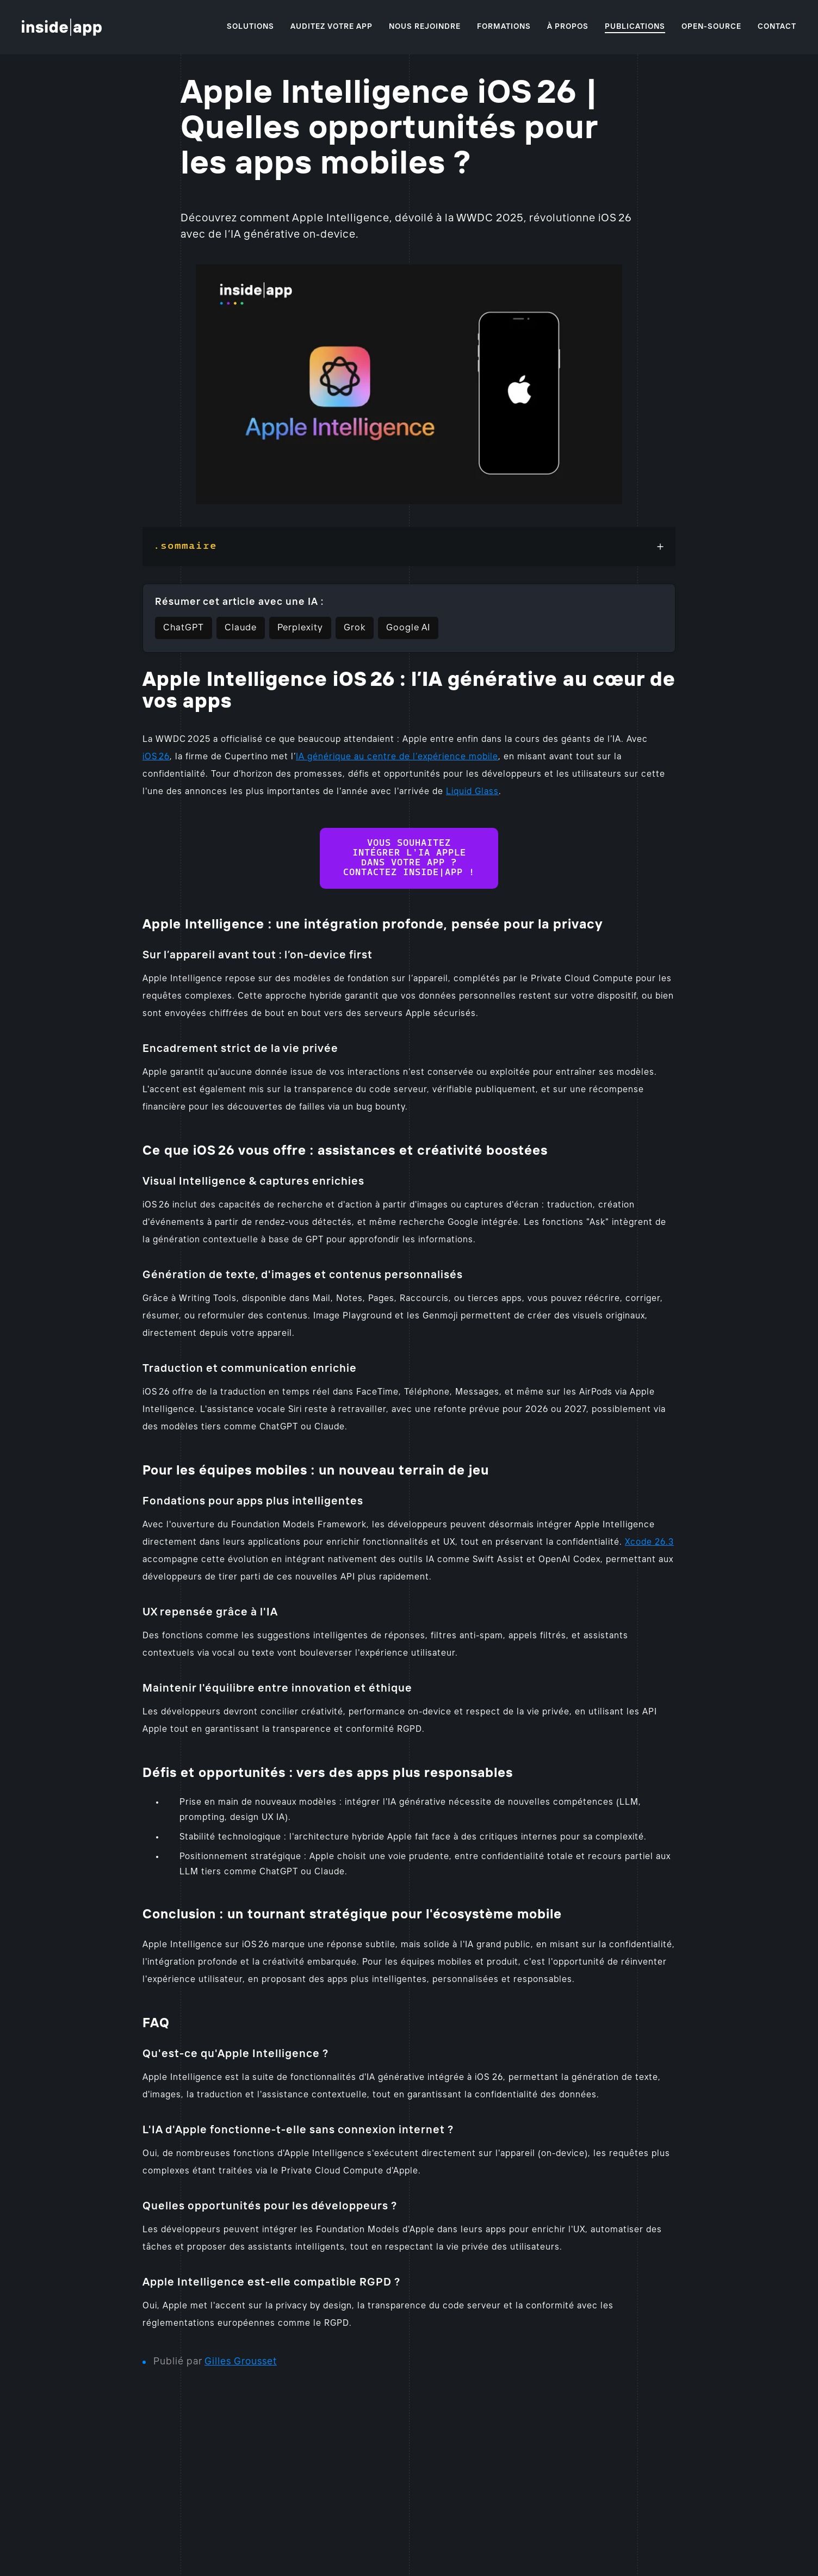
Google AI (408, 628)
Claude (241, 628)
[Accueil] (62, 27)
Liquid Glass (472, 792)
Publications (635, 26)
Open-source (711, 26)
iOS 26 (156, 757)
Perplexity (300, 628)
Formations (504, 26)
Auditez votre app (331, 26)
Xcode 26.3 (649, 1542)
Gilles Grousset (241, 2362)
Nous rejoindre (425, 26)
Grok (354, 628)
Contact (777, 26)
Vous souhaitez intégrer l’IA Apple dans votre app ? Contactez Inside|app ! (409, 858)
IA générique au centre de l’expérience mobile (397, 757)
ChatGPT (183, 628)
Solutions (250, 26)
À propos (567, 26)
